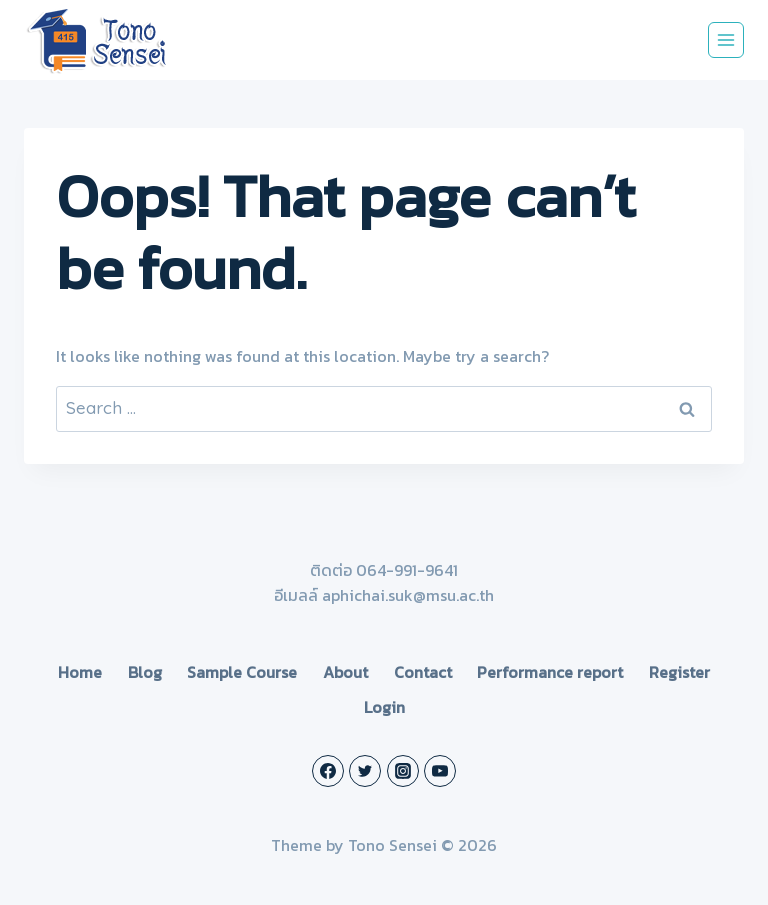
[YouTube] (440, 771)
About (345, 672)
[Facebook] (328, 771)
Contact (423, 672)
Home (80, 672)
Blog (145, 672)
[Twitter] (365, 771)
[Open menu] (726, 40)
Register (679, 672)
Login (384, 707)
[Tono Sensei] (99, 40)
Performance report (550, 672)
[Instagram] (403, 771)
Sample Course (242, 672)
